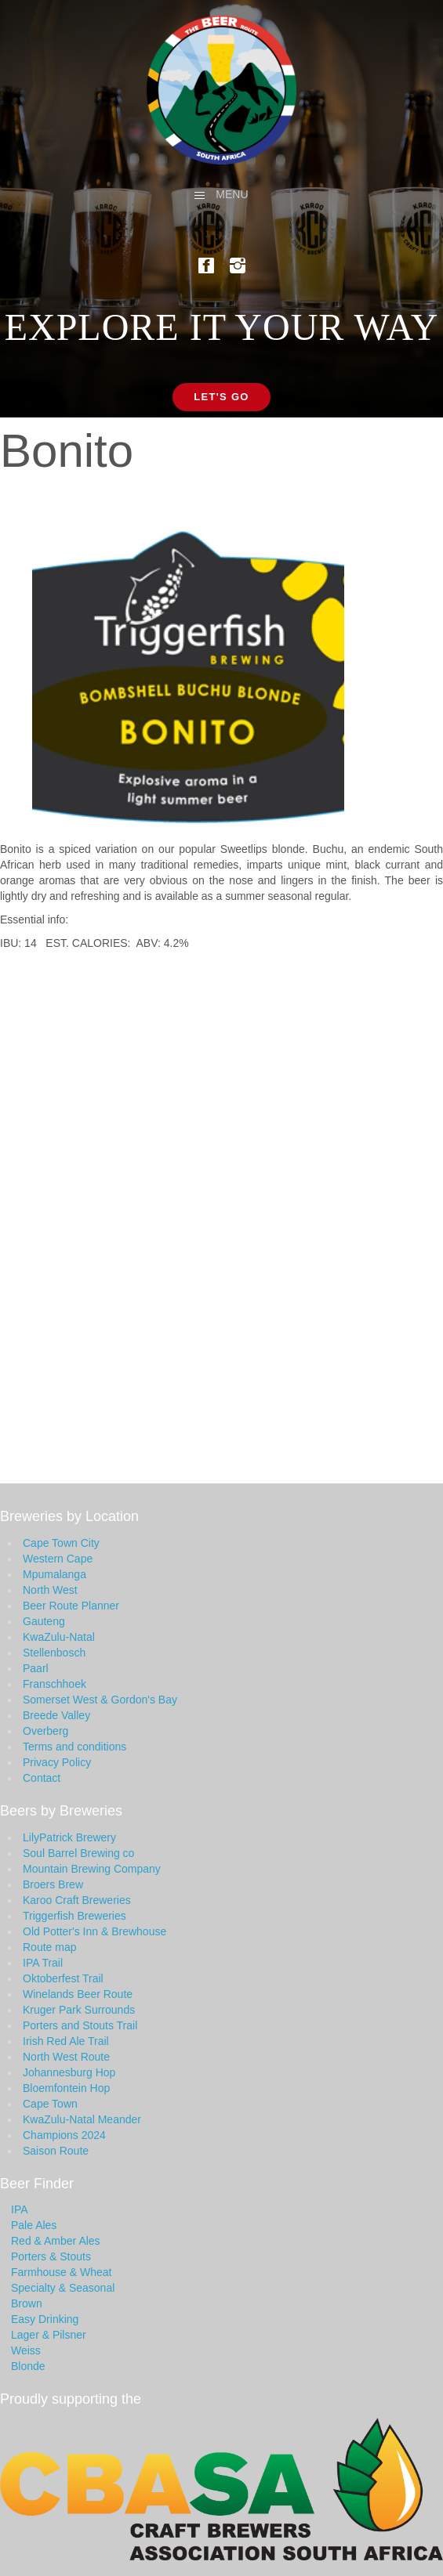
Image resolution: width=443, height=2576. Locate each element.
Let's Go (221, 397)
